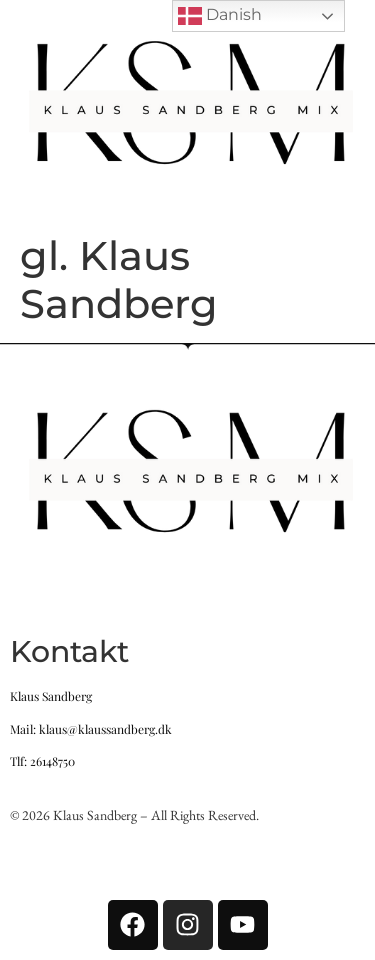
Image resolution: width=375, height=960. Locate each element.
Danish (220, 16)
